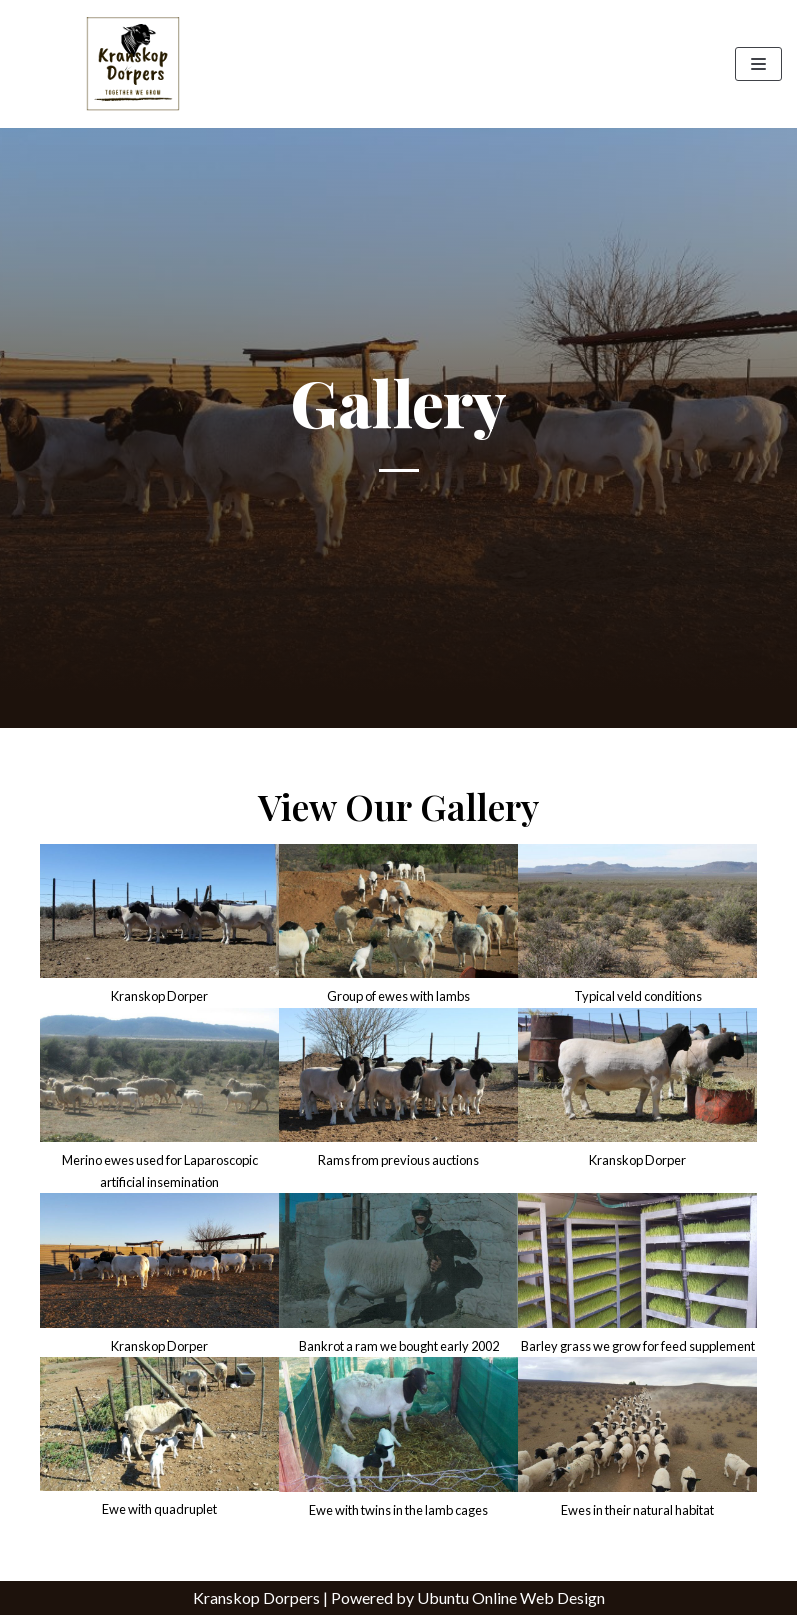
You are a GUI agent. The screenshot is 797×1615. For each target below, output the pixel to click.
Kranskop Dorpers (256, 1597)
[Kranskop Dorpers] (133, 64)
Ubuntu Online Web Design (511, 1597)
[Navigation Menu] (758, 64)
